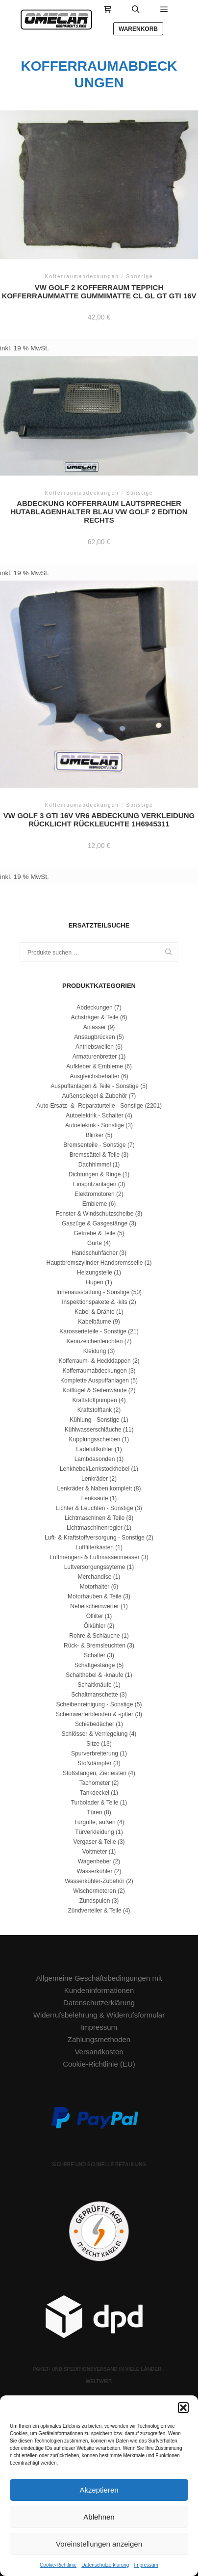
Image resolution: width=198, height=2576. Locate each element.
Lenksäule (94, 1498)
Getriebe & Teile (94, 1233)
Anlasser (94, 1027)
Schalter (94, 1655)
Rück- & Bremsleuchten (94, 1645)
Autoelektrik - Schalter (94, 1115)
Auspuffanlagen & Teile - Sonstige (94, 1086)
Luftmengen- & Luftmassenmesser (94, 1557)
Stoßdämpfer (94, 1763)
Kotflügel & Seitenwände (95, 1390)
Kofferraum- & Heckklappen (94, 1360)
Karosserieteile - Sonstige (92, 1331)
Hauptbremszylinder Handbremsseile (95, 1262)
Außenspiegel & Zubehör (94, 1095)
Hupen (94, 1282)
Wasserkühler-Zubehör (94, 1881)
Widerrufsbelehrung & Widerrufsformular (99, 2015)
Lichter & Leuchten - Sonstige (94, 1508)
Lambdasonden (94, 1459)
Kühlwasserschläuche (93, 1429)
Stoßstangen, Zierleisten (94, 1773)
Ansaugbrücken (94, 1037)
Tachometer (94, 1782)
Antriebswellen (94, 1046)
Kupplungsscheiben (95, 1439)
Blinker (95, 1135)
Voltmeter (94, 1851)
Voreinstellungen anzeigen (99, 2544)
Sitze (92, 1743)
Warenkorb (138, 29)
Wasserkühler (95, 1871)
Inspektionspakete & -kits (94, 1302)
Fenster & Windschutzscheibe (95, 1213)
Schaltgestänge (94, 1665)
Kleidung (94, 1351)
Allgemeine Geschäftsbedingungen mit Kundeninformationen (99, 1984)
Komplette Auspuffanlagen (94, 1380)
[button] (183, 2408)
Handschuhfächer (95, 1252)
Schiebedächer (94, 1724)
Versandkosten (98, 2051)
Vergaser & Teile (94, 1841)
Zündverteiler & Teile (94, 1910)
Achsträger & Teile (94, 1017)
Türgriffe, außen (94, 1822)
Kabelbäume (94, 1321)
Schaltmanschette (94, 1694)
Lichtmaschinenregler (95, 1527)
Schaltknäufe (94, 1684)
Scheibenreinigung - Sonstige (94, 1704)
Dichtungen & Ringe (95, 1174)
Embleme (94, 1203)
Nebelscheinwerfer (94, 1606)
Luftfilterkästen (94, 1547)
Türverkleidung (94, 1832)
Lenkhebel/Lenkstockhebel (94, 1468)
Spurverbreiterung (94, 1753)
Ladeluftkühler (94, 1449)
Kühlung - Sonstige (94, 1419)
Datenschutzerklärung (105, 2565)
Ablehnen (98, 2517)
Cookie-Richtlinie (58, 2565)
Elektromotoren (94, 1194)
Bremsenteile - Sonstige (94, 1145)
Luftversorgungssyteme (94, 1567)
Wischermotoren (94, 1890)
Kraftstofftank (94, 1410)
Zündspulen (94, 1900)
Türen (94, 1812)
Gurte (94, 1243)
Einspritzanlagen (95, 1184)
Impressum (146, 2565)
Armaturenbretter (95, 1056)
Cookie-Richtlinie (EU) (99, 2064)
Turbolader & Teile (95, 1802)
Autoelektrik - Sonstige (94, 1125)
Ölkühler (95, 1625)
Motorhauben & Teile (95, 1596)
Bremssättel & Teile (95, 1154)
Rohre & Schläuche (94, 1635)
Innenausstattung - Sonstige (92, 1292)
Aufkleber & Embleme (94, 1066)
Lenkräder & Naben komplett (94, 1488)
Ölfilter (94, 1616)
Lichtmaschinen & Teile (95, 1517)
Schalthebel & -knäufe (94, 1675)
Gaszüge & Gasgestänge (94, 1223)
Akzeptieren (98, 2490)
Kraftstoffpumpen (94, 1400)
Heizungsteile (94, 1272)
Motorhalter (95, 1586)
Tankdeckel (94, 1792)
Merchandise (95, 1576)
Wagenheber (94, 1861)
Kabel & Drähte (94, 1311)
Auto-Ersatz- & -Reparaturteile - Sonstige (89, 1105)
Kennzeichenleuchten (95, 1341)
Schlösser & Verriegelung (95, 1733)
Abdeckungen (94, 1007)
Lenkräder (94, 1478)
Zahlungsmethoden (99, 2039)
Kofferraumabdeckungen (94, 1370)
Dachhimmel (94, 1164)
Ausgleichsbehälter (94, 1076)
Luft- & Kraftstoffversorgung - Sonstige (95, 1537)
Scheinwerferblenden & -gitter (94, 1714)
